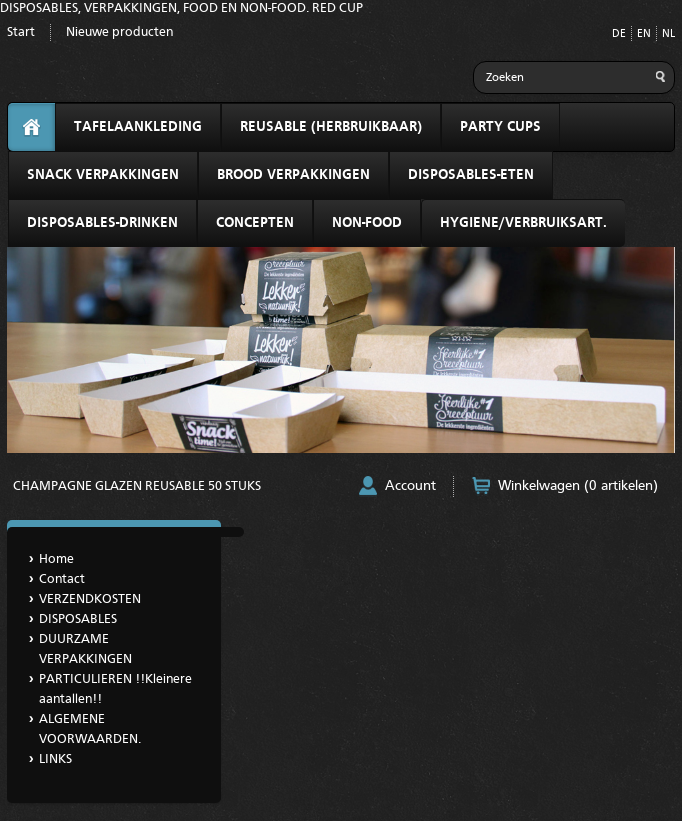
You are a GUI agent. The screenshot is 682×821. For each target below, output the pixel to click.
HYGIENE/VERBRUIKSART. (523, 223)
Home (56, 559)
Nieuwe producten (119, 32)
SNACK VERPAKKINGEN (103, 175)
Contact (62, 579)
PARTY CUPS (500, 127)
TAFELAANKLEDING (138, 127)
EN (644, 34)
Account (410, 486)
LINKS (55, 759)
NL (668, 34)
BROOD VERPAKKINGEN (293, 175)
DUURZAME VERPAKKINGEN (85, 649)
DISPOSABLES (78, 619)
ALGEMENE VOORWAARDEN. (90, 729)
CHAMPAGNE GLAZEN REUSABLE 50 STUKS (137, 486)
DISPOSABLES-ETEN (471, 175)
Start (21, 32)
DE (619, 34)
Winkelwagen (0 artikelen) (578, 486)
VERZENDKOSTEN (90, 599)
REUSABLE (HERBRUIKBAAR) (331, 127)
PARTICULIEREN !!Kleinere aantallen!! (115, 689)
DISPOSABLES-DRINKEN (102, 223)
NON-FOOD (367, 223)
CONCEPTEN (255, 223)
